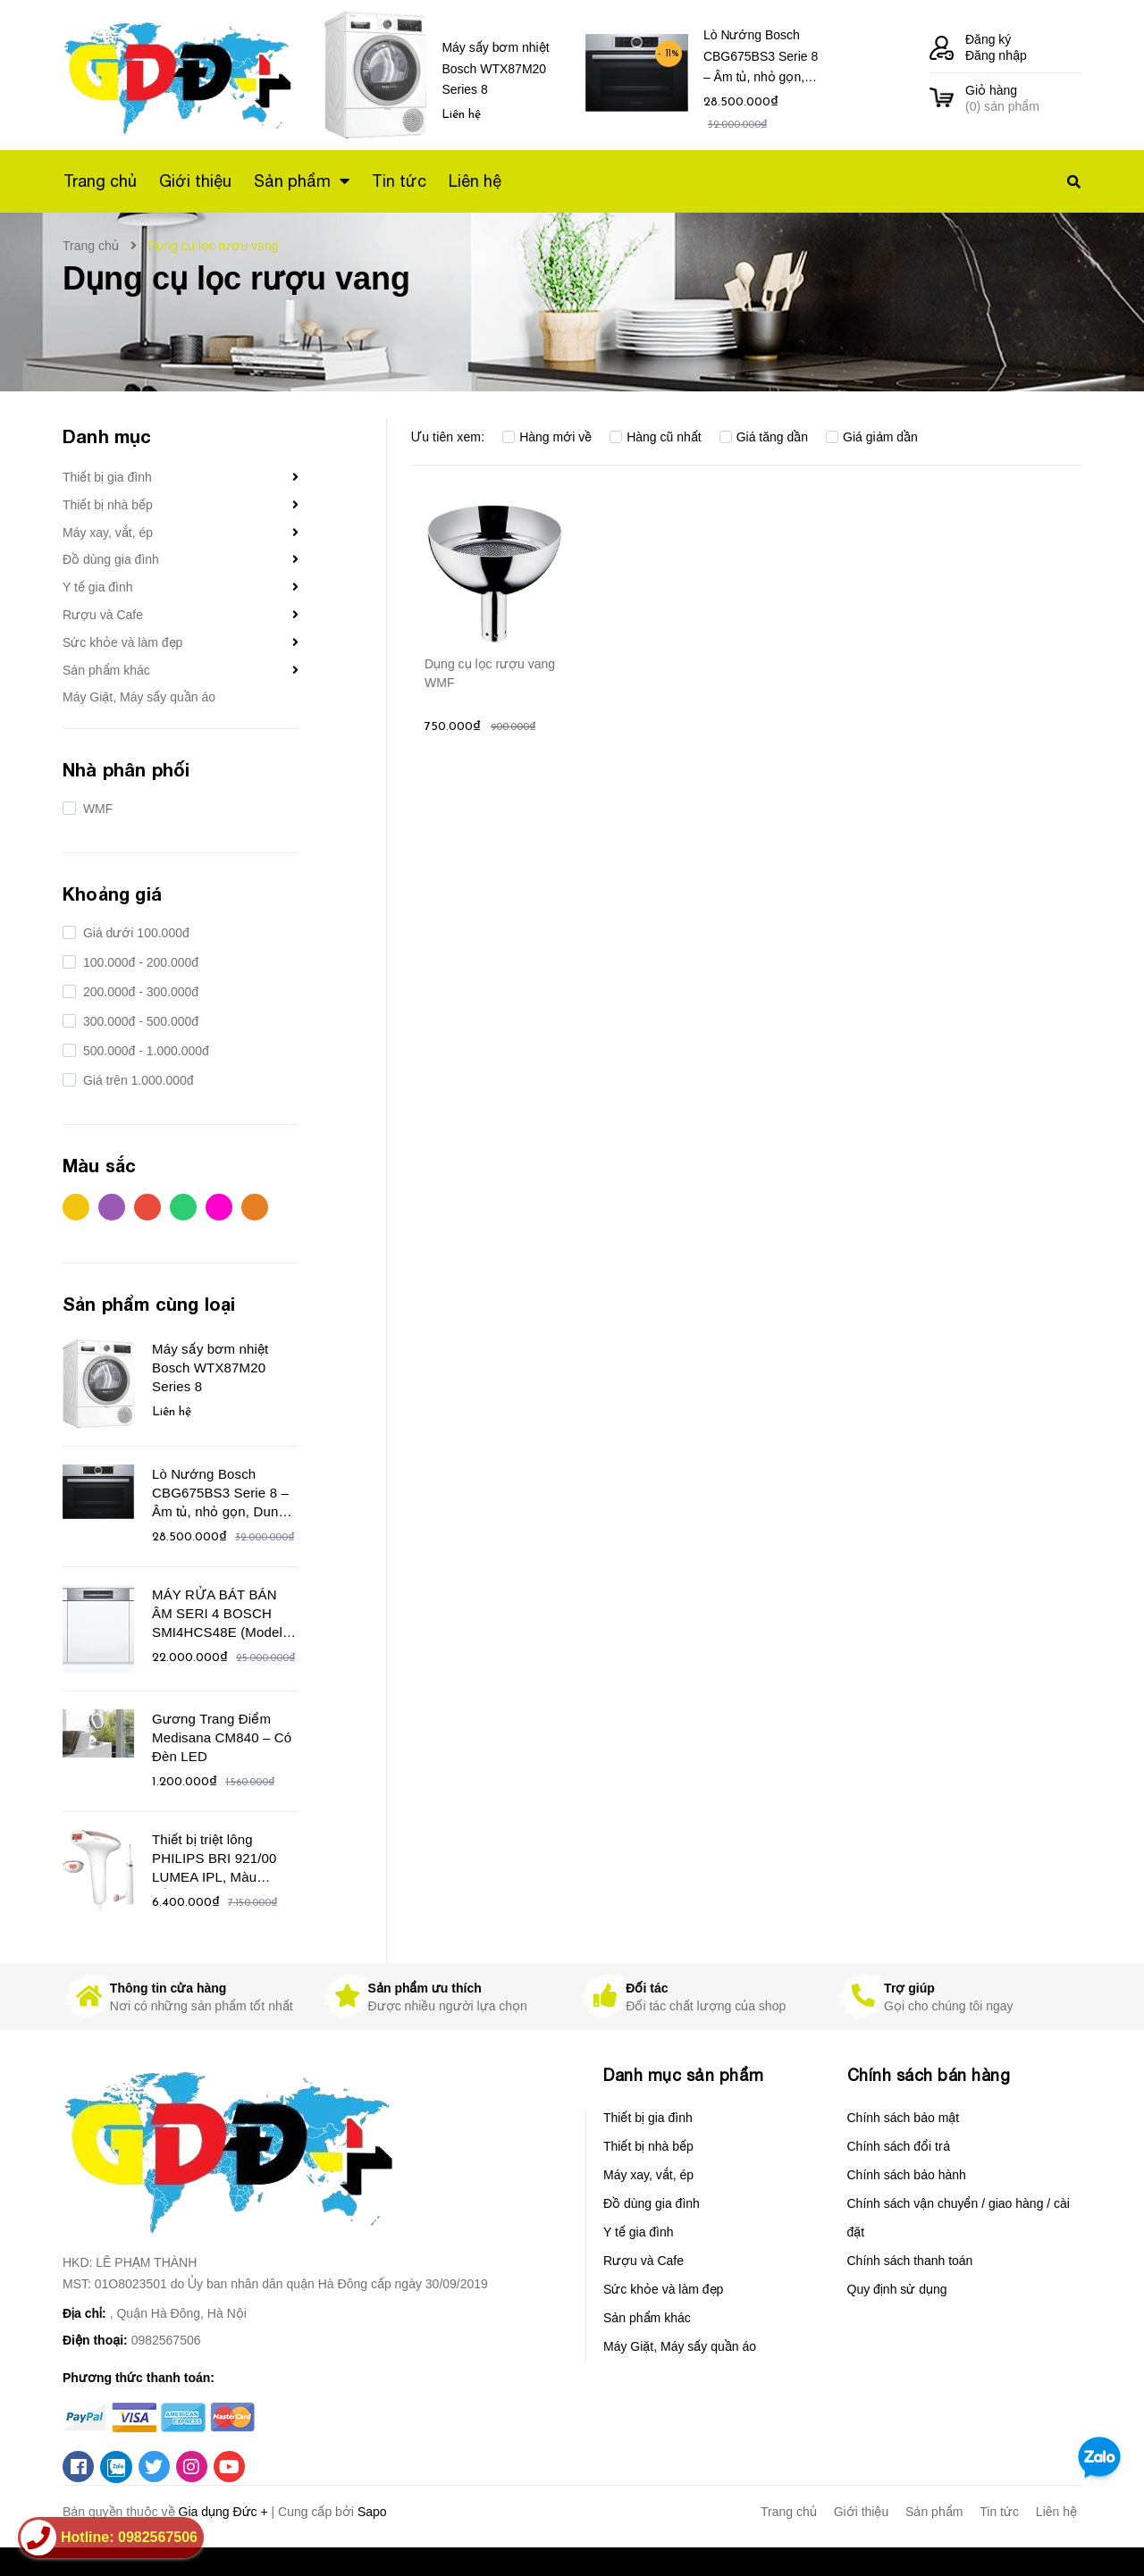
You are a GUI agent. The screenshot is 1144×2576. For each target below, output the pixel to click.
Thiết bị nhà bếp (108, 505)
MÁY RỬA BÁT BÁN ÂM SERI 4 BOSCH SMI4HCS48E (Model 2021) (217, 1615)
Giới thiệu (861, 2512)
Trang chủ (789, 2512)
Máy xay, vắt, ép (108, 532)
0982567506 (166, 2340)
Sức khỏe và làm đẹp (122, 642)
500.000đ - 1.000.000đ (144, 1051)
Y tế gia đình (98, 587)
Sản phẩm (934, 2512)
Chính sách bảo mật (903, 2117)
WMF (96, 808)
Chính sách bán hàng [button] (929, 2075)
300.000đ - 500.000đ (139, 1021)
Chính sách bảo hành (906, 2175)
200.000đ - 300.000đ (139, 992)
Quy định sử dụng (897, 2289)
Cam (254, 1207)
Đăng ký (988, 39)
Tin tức (999, 2512)
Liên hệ (1056, 2512)
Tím (111, 1207)
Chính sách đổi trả (898, 2146)
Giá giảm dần (872, 437)
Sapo (372, 2512)
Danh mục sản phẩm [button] (683, 2075)
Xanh (183, 1207)
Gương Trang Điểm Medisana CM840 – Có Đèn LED (221, 1737)
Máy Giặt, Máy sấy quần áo (139, 697)
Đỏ (147, 1207)
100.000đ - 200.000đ (139, 962)
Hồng (219, 1207)
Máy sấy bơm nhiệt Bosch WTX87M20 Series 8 (495, 68)
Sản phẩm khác (106, 670)
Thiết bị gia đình (107, 477)
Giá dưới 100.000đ (134, 933)
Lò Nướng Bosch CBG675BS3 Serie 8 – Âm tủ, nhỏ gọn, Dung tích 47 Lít (760, 59)
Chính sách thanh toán (910, 2260)
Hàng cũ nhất (656, 437)
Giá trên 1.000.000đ (137, 1080)
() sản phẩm (1023, 97)
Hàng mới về (547, 437)
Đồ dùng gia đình (111, 559)
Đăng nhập (996, 55)
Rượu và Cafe (103, 615)
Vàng (76, 1207)
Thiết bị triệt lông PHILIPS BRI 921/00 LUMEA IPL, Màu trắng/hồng (214, 1860)
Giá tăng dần (763, 437)
